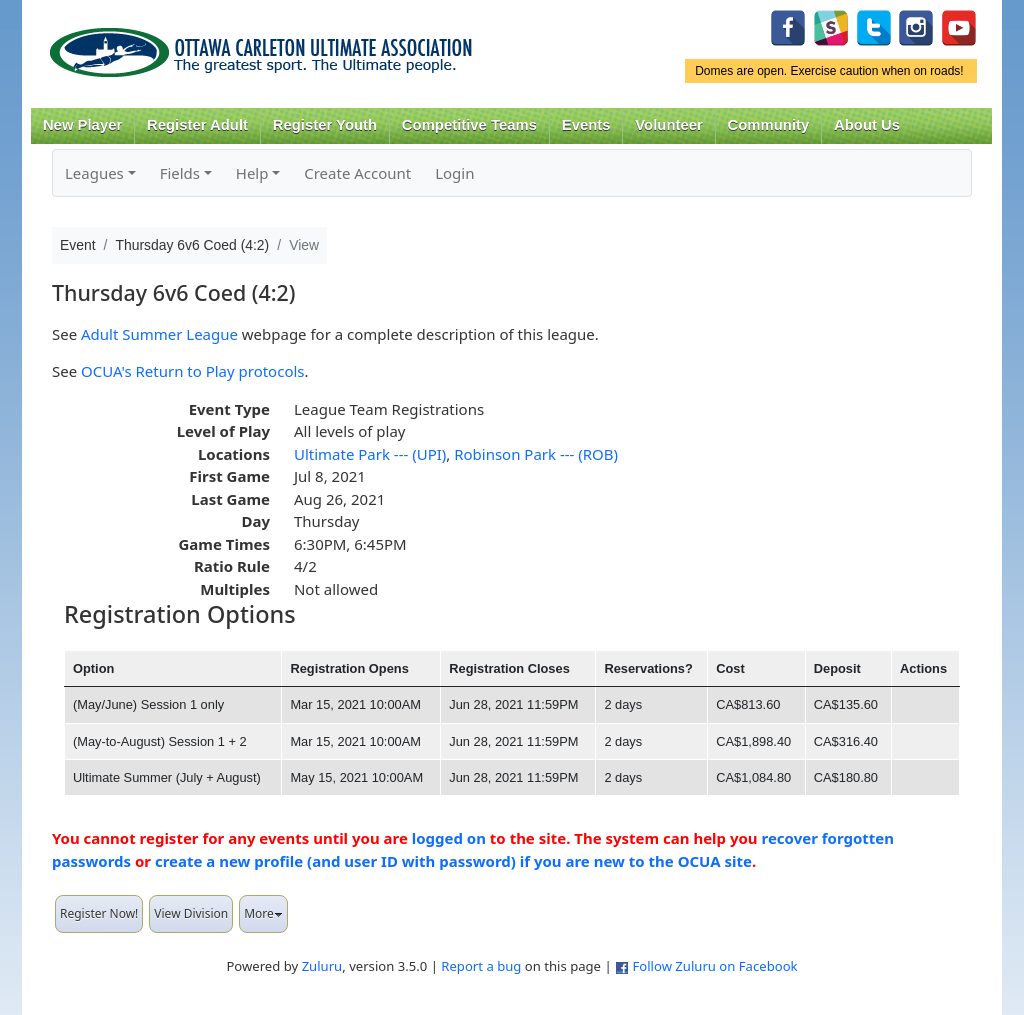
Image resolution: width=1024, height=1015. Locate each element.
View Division (191, 913)
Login (454, 173)
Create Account (357, 173)
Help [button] (252, 173)
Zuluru (322, 966)
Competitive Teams (469, 125)
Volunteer (668, 125)
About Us (867, 125)
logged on (449, 838)
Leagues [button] (94, 173)
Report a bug (481, 966)
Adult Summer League (159, 334)
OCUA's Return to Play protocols (192, 371)
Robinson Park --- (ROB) (536, 454)
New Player (82, 125)
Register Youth (325, 125)
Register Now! (99, 913)
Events (586, 125)
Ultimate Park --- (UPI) (370, 454)
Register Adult (197, 125)
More (263, 913)
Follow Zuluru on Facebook (714, 966)
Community (769, 125)
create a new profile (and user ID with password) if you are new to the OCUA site (453, 861)
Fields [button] (180, 173)
